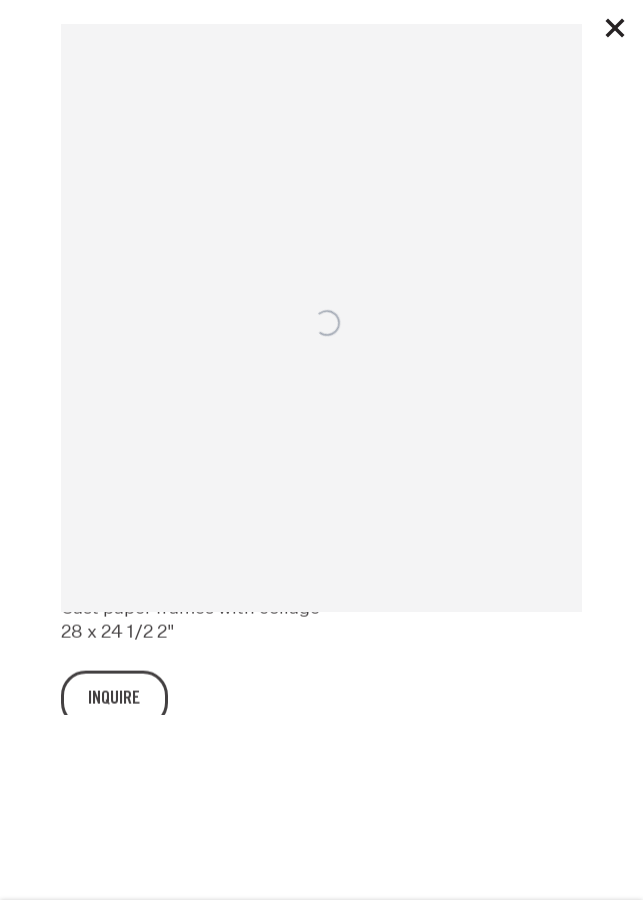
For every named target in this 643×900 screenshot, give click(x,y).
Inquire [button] (114, 710)
